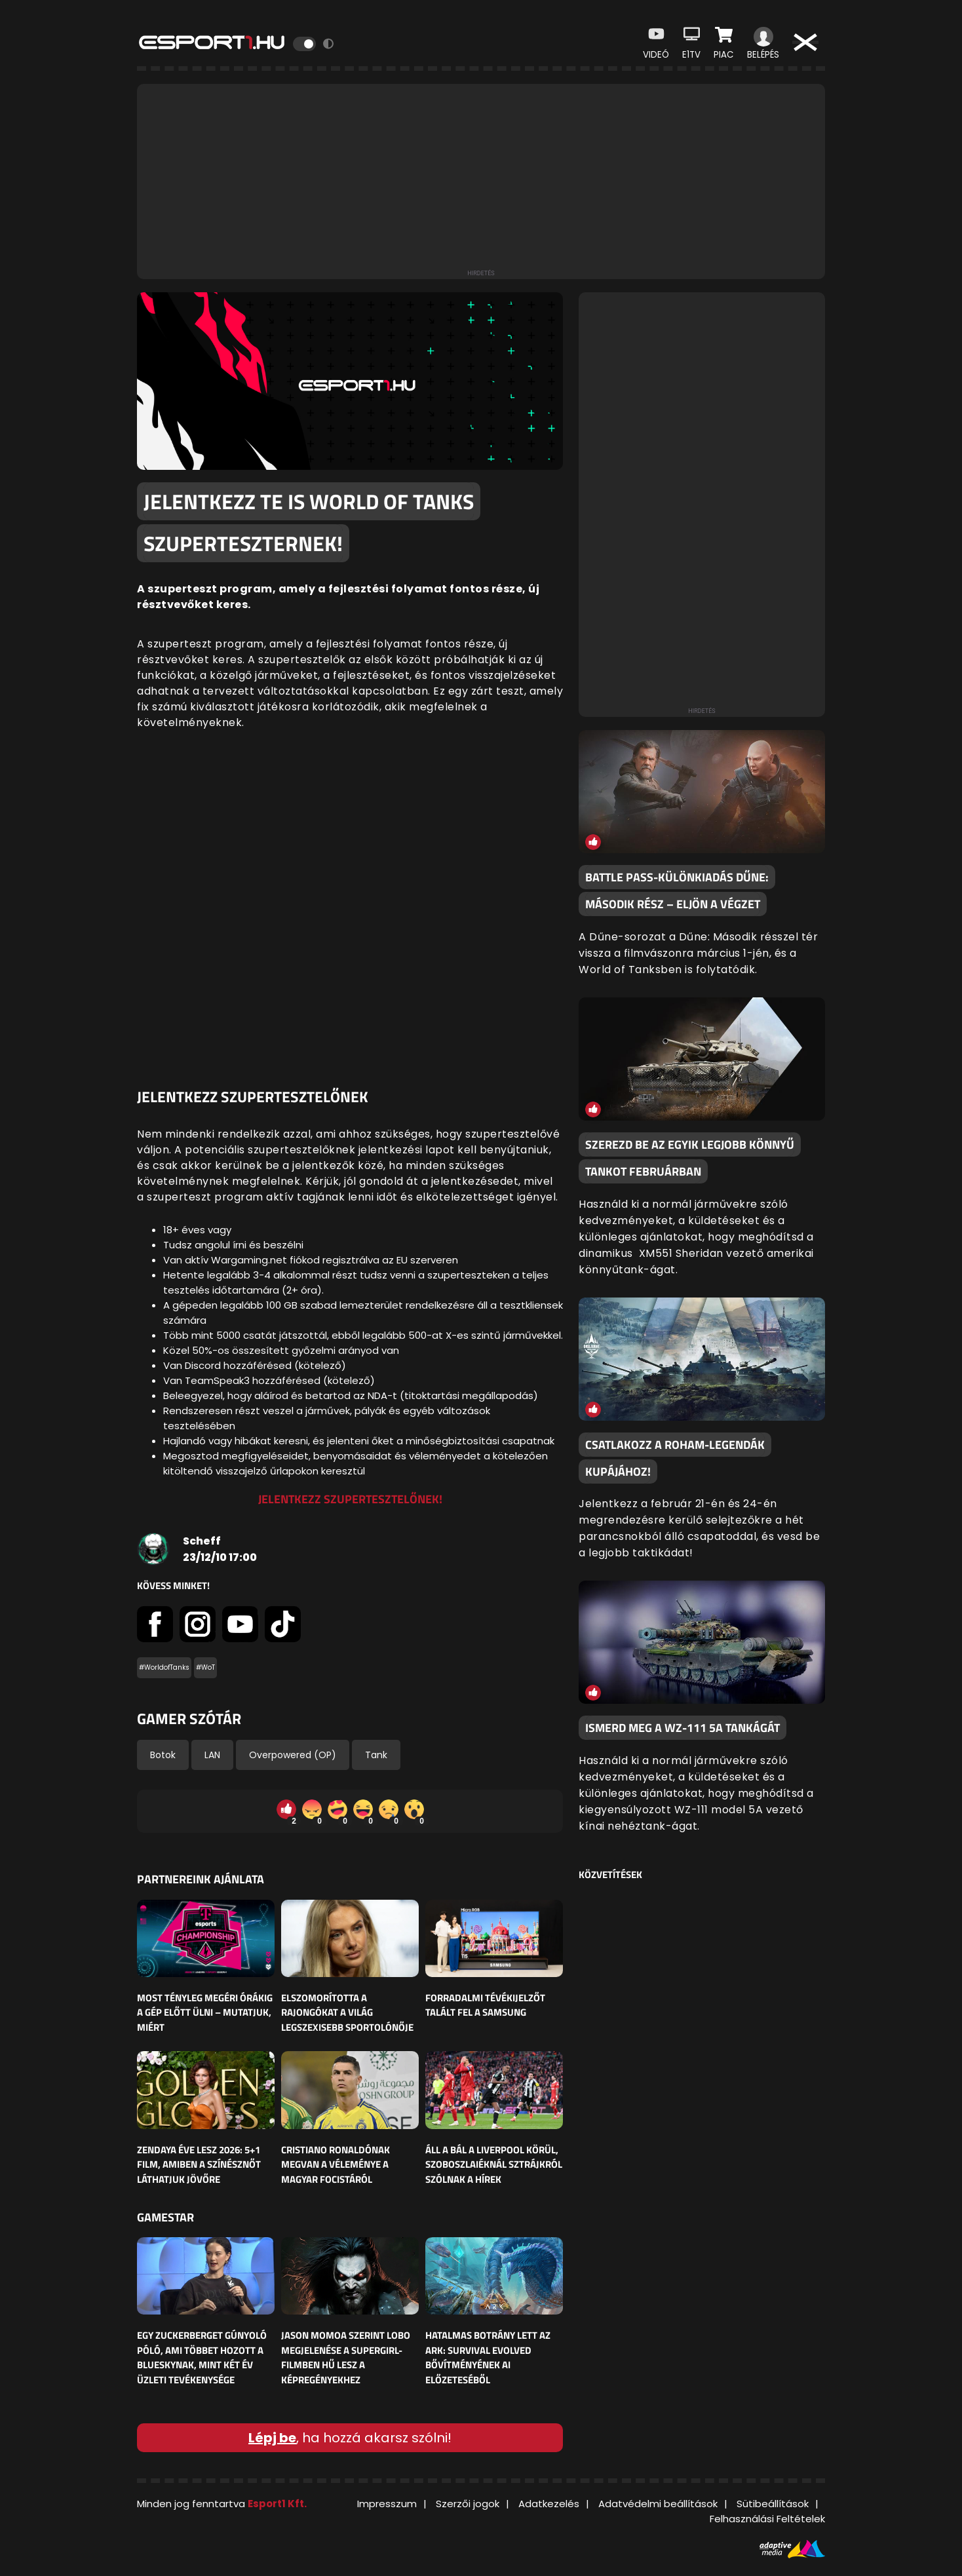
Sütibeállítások (773, 2503)
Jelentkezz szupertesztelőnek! (350, 1499)
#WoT (205, 1667)
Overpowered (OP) (292, 1754)
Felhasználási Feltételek (767, 2519)
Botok (163, 1754)
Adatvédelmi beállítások (658, 2503)
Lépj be (272, 2438)
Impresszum (387, 2503)
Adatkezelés (548, 2503)
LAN (212, 1754)
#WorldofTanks (164, 1667)
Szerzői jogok (467, 2503)
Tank (376, 1754)
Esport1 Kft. (277, 2503)
